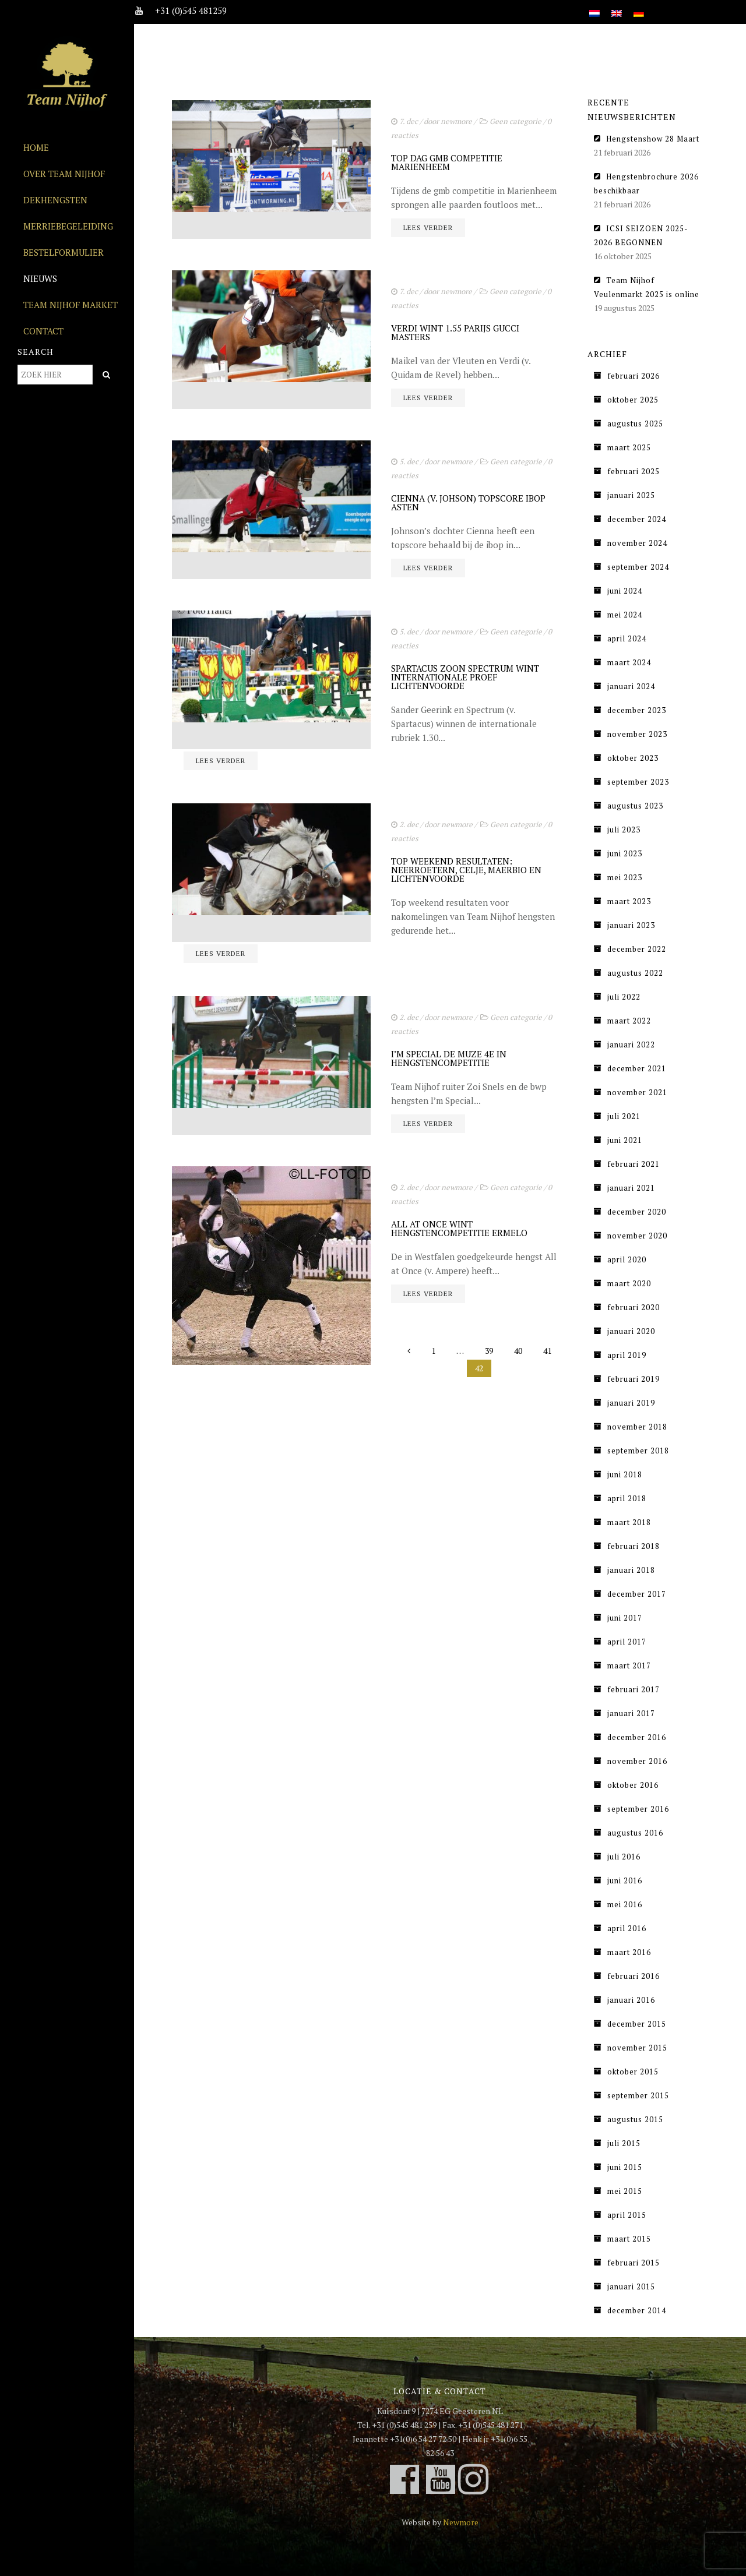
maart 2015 (629, 2238)
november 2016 (637, 1761)
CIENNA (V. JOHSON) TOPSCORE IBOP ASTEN (468, 502)
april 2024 (626, 638)
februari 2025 (633, 471)
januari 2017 (631, 1713)
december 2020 (636, 1211)
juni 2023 (624, 853)
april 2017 (626, 1641)
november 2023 (637, 734)
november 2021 (637, 1092)
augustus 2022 (635, 973)
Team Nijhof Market (70, 304)
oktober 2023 (633, 758)
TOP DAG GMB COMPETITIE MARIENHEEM (446, 162)
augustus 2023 (635, 805)
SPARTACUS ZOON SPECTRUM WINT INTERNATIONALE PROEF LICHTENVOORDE (465, 676)
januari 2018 (631, 1570)
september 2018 (638, 1450)
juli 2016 (624, 1856)
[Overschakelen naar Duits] (639, 6)
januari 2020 (631, 1331)
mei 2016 (624, 1904)
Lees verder (428, 227)
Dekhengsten (55, 200)
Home (36, 147)
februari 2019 (633, 1379)
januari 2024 (631, 686)
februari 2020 (633, 1307)
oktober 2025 (633, 399)
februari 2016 (633, 1976)
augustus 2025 (635, 423)
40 (518, 1350)
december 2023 (636, 710)
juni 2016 (624, 1880)
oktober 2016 (633, 1785)
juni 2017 (624, 1617)
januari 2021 (631, 1188)
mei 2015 (624, 2191)
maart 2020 (629, 1283)
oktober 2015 (633, 2071)
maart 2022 (629, 1020)
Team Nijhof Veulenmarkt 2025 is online (646, 287)
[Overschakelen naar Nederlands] (594, 6)
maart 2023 (629, 901)
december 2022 (636, 949)
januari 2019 (631, 1403)
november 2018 (637, 1426)
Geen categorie (515, 121)
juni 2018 (624, 1474)
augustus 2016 (635, 1832)
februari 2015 (633, 2262)
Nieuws (40, 278)
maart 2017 (629, 1665)
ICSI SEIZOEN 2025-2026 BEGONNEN (641, 235)
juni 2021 (624, 1140)
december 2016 (636, 1737)
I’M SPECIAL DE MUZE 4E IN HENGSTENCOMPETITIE (448, 1058)
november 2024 (637, 543)
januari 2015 (631, 2286)
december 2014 (636, 2310)
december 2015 (636, 2024)
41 (547, 1350)
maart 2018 (629, 1522)
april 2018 (626, 1498)
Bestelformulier (63, 252)
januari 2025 (631, 495)
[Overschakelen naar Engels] (617, 6)
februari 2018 (633, 1546)
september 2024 (638, 567)
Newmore (460, 2522)
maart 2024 (629, 662)
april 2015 (626, 2215)
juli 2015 (624, 2143)
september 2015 (638, 2095)
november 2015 (637, 2047)
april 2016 (626, 1928)
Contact (43, 331)
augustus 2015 (635, 2119)
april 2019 (626, 1355)
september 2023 (638, 782)
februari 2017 (633, 1689)
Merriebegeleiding (68, 226)
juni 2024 (624, 590)
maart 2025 (629, 447)
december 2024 (636, 519)
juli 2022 (624, 996)
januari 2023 (631, 925)
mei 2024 (624, 614)
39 (489, 1350)
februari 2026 (633, 375)
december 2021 (636, 1068)
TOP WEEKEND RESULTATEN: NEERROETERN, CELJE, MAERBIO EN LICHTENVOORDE (466, 869)
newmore (456, 121)
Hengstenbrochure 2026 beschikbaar (646, 183)
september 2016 (638, 1809)
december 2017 (636, 1594)
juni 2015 (624, 2167)
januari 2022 (631, 1044)
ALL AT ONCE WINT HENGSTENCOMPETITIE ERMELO (459, 1228)
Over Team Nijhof (64, 173)
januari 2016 (631, 2000)
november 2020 (637, 1235)
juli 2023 (624, 829)
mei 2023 (624, 877)
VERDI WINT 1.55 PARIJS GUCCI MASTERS (455, 332)
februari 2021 (633, 1164)
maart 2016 (629, 1952)
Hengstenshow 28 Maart (652, 138)
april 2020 (626, 1259)
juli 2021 (624, 1116)
